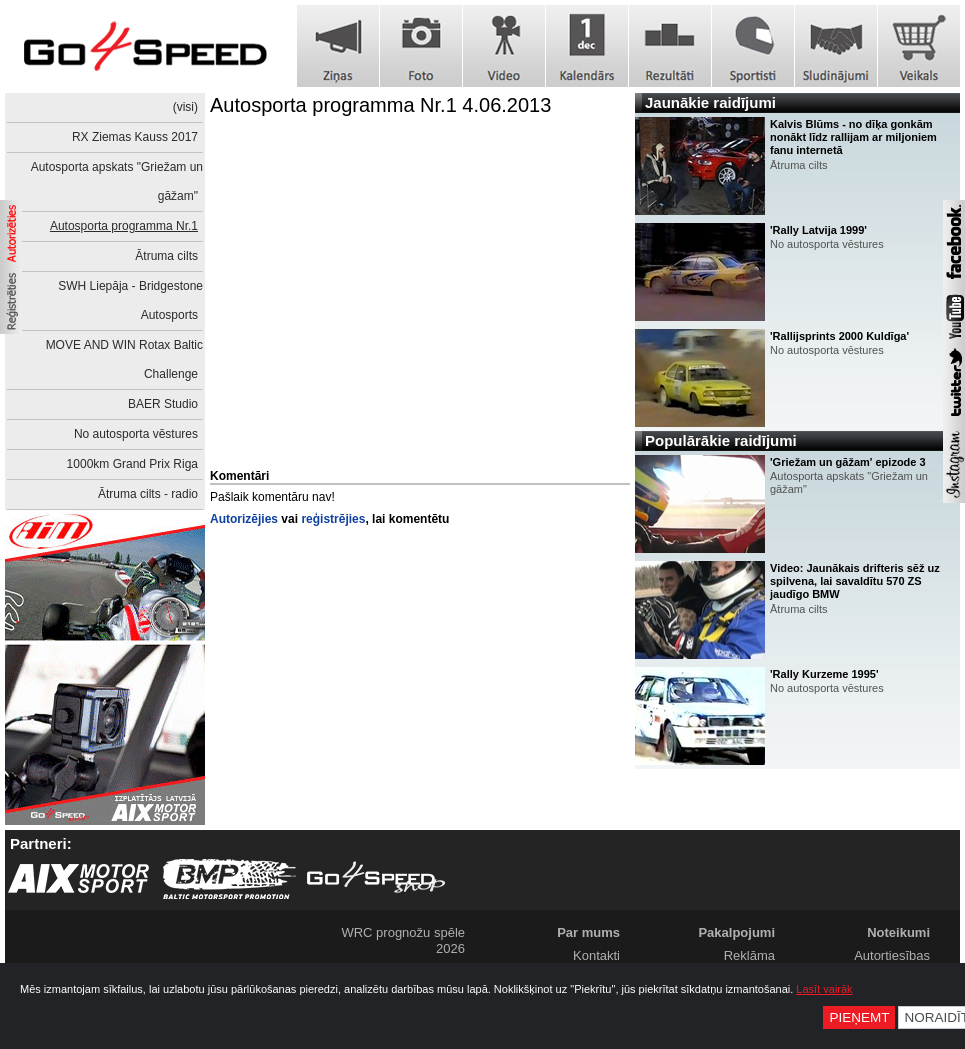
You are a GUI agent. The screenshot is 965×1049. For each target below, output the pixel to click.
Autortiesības (892, 955)
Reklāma (749, 955)
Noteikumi (898, 932)
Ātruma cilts (166, 256)
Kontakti (596, 955)
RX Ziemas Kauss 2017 (135, 137)
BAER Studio (163, 404)
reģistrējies (333, 519)
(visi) (185, 107)
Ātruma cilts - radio (148, 494)
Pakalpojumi (736, 932)
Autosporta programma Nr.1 (124, 226)
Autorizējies (244, 519)
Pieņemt (859, 1017)
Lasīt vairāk (824, 989)
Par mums (588, 932)
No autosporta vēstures (136, 434)
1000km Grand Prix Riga (132, 464)
